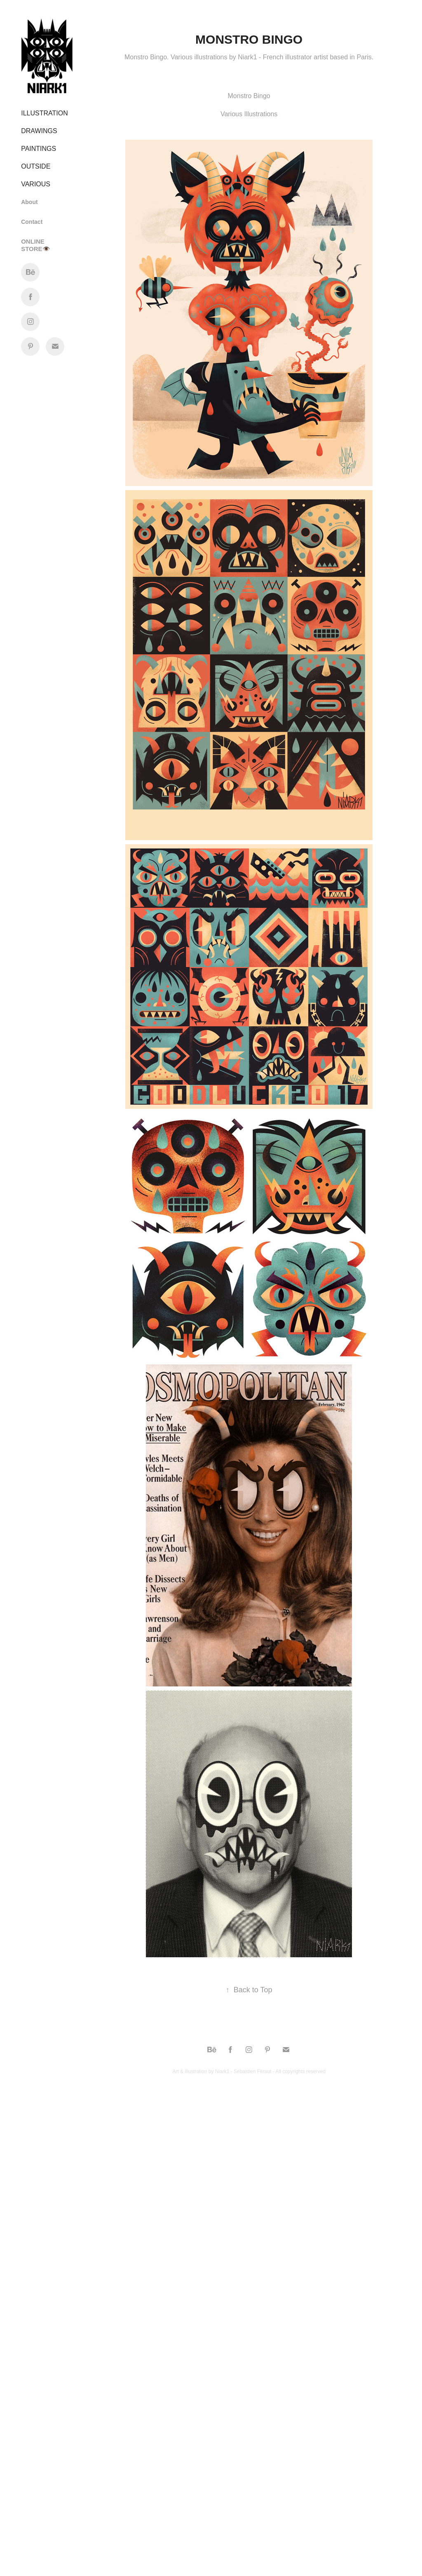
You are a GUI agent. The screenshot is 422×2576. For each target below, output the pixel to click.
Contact (31, 221)
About (29, 202)
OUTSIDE (35, 166)
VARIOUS (35, 184)
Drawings (39, 130)
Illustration (44, 113)
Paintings (38, 148)
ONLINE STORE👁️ (35, 245)
